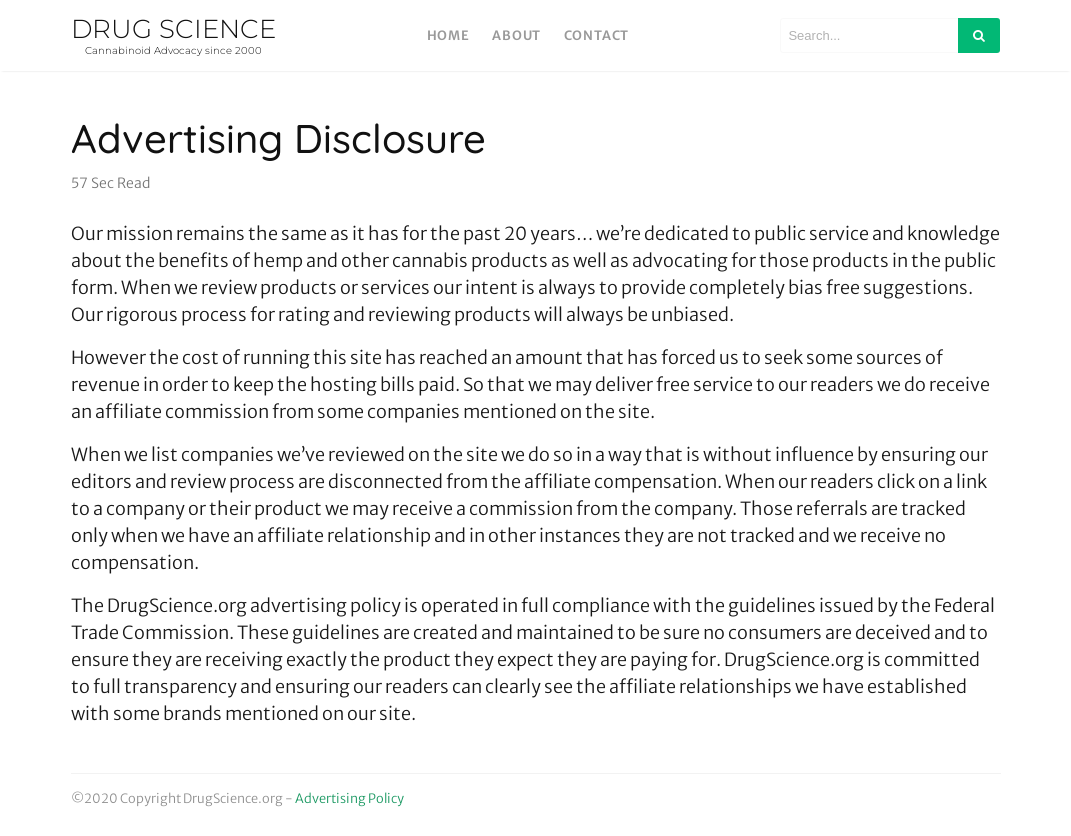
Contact (597, 35)
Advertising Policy (349, 798)
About (516, 35)
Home (448, 35)
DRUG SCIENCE (173, 35)
